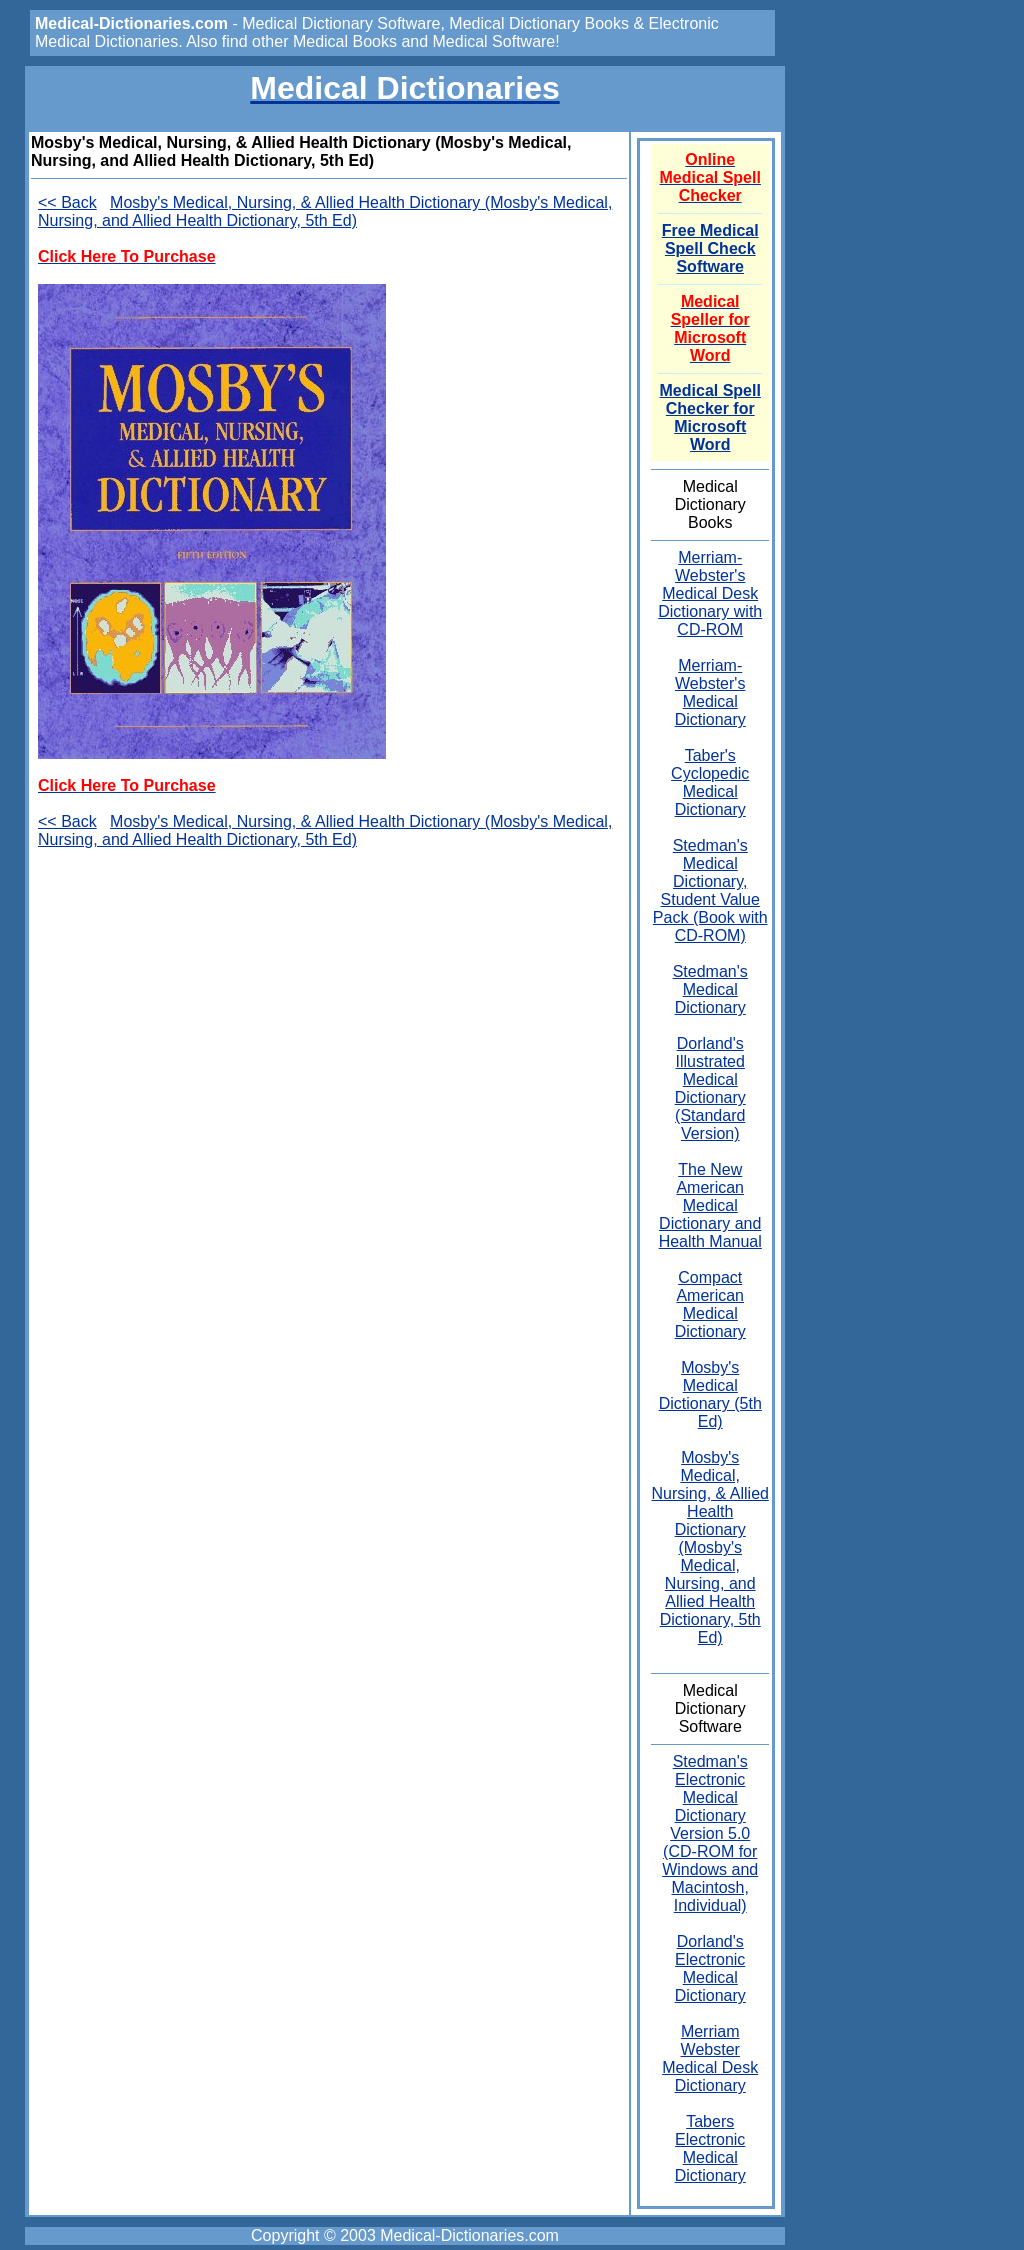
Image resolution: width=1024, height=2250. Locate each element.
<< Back (67, 202)
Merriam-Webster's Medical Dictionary (710, 692)
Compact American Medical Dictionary (710, 1304)
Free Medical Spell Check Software (710, 248)
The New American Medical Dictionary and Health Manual (710, 1205)
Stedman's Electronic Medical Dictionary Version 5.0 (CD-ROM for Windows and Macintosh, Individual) (710, 1833)
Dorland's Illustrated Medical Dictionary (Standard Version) (710, 1088)
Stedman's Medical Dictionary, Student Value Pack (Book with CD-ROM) (710, 890)
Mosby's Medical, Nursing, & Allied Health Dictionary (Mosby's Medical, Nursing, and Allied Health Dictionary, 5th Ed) (325, 211)
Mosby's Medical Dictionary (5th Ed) (710, 1394)
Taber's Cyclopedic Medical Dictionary (710, 782)
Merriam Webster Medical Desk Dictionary (710, 2058)
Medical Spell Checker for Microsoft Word (710, 417)
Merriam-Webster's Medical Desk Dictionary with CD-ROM (710, 593)
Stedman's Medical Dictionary (710, 989)
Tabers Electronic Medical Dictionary (710, 2148)
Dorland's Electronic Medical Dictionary (710, 1968)
